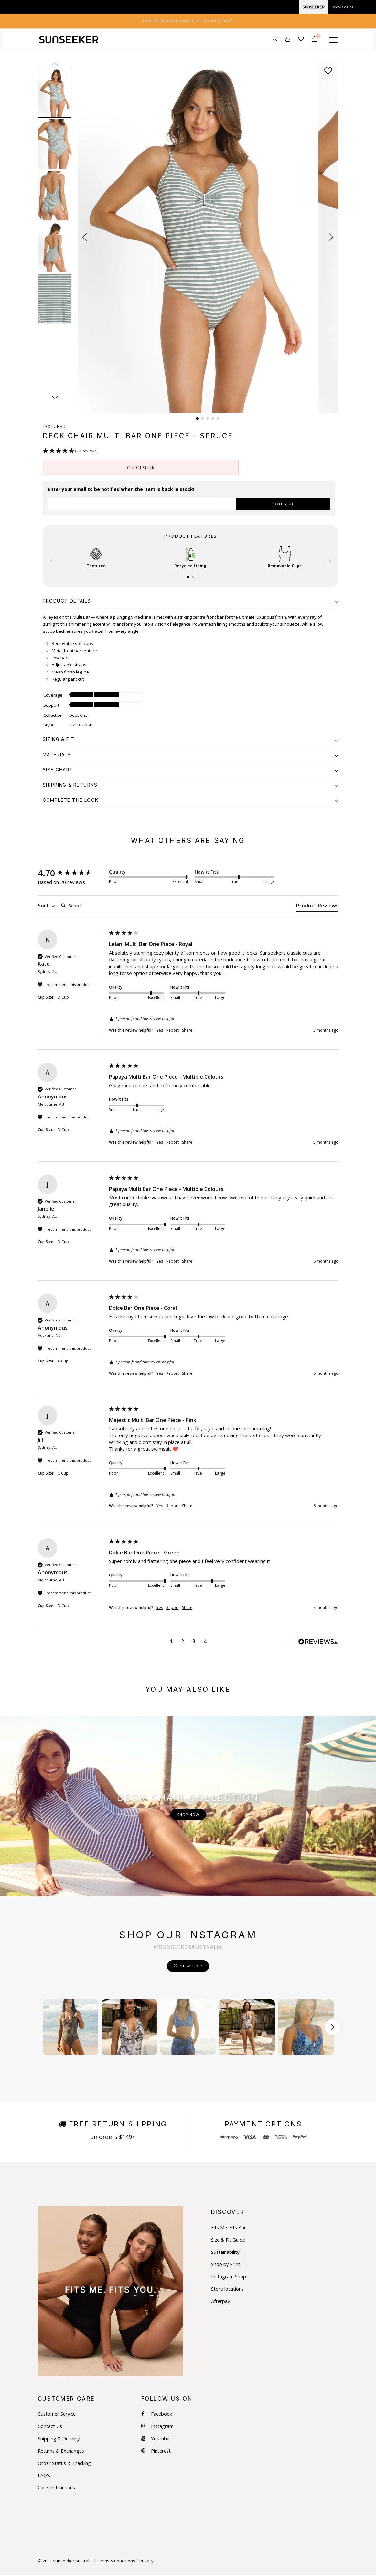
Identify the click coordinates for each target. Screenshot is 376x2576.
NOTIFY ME (283, 504)
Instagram (157, 2426)
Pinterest (156, 2451)
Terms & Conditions (116, 2561)
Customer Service (57, 2414)
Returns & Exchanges (62, 2451)
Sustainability (225, 2252)
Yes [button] (159, 1030)
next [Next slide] (55, 397)
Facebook (156, 2414)
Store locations (227, 2289)
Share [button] (187, 1030)
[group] (72, 873)
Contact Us (50, 2426)
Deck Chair (79, 716)
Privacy (146, 2561)
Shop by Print (226, 2265)
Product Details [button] (190, 601)
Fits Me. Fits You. (230, 2228)
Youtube (155, 2439)
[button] (84, 237)
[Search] (84, 906)
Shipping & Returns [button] (190, 785)
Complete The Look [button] (190, 800)
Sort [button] (46, 906)
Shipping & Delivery (59, 2439)
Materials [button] (190, 755)
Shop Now (188, 1815)
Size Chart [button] (190, 770)
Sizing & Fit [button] (190, 740)
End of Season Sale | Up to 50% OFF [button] (188, 21)
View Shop (191, 1966)
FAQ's (44, 2476)
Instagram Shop (228, 2277)
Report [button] (172, 1030)
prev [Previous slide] (55, 64)
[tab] (188, 21)
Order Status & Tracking (65, 2463)
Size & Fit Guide (228, 2240)
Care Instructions (57, 2488)
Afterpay (221, 2301)
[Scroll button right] (332, 2028)
